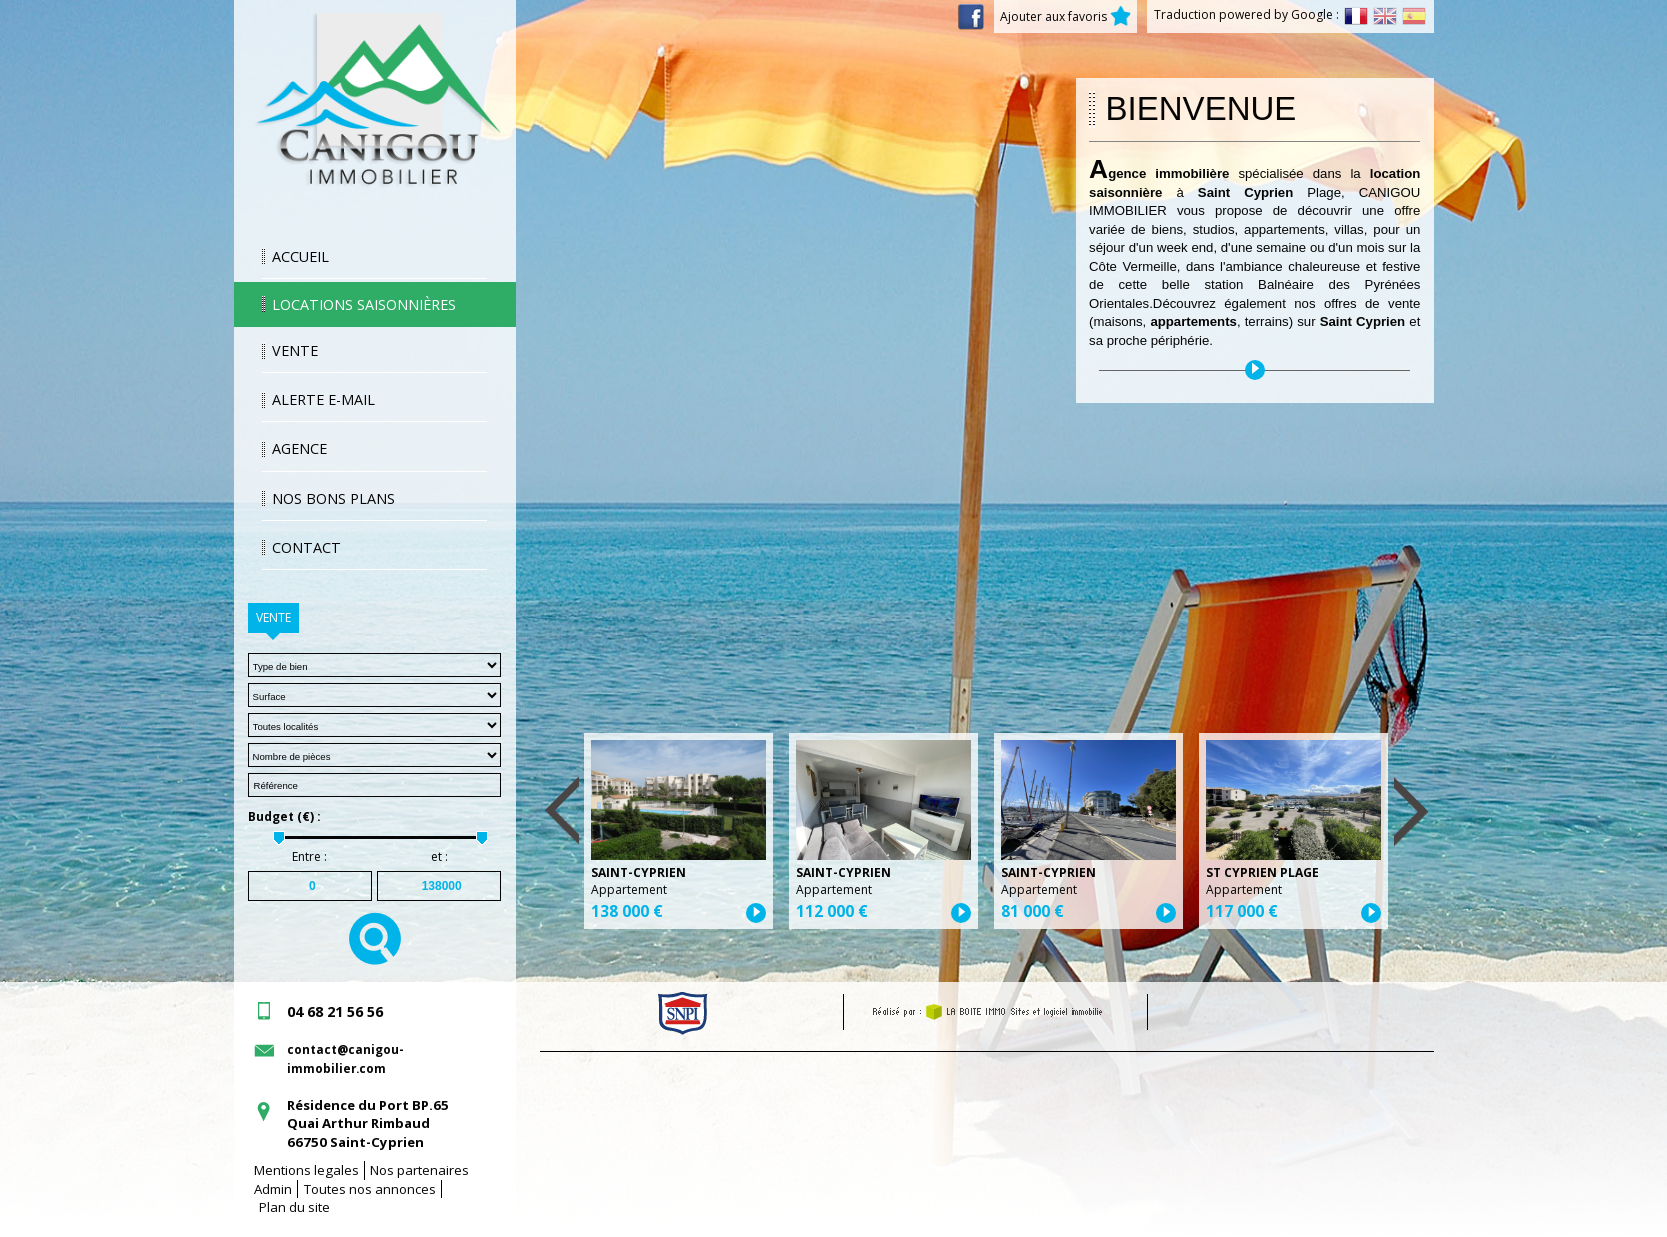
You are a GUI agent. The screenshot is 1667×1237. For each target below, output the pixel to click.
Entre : (309, 857)
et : (439, 857)
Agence (299, 448)
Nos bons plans (333, 498)
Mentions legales (306, 1170)
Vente (295, 350)
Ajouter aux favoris (1066, 16)
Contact (306, 547)
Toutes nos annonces (370, 1189)
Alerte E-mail (323, 399)
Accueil (300, 256)
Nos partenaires (419, 1170)
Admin (273, 1189)
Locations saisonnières (364, 304)
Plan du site (294, 1207)
